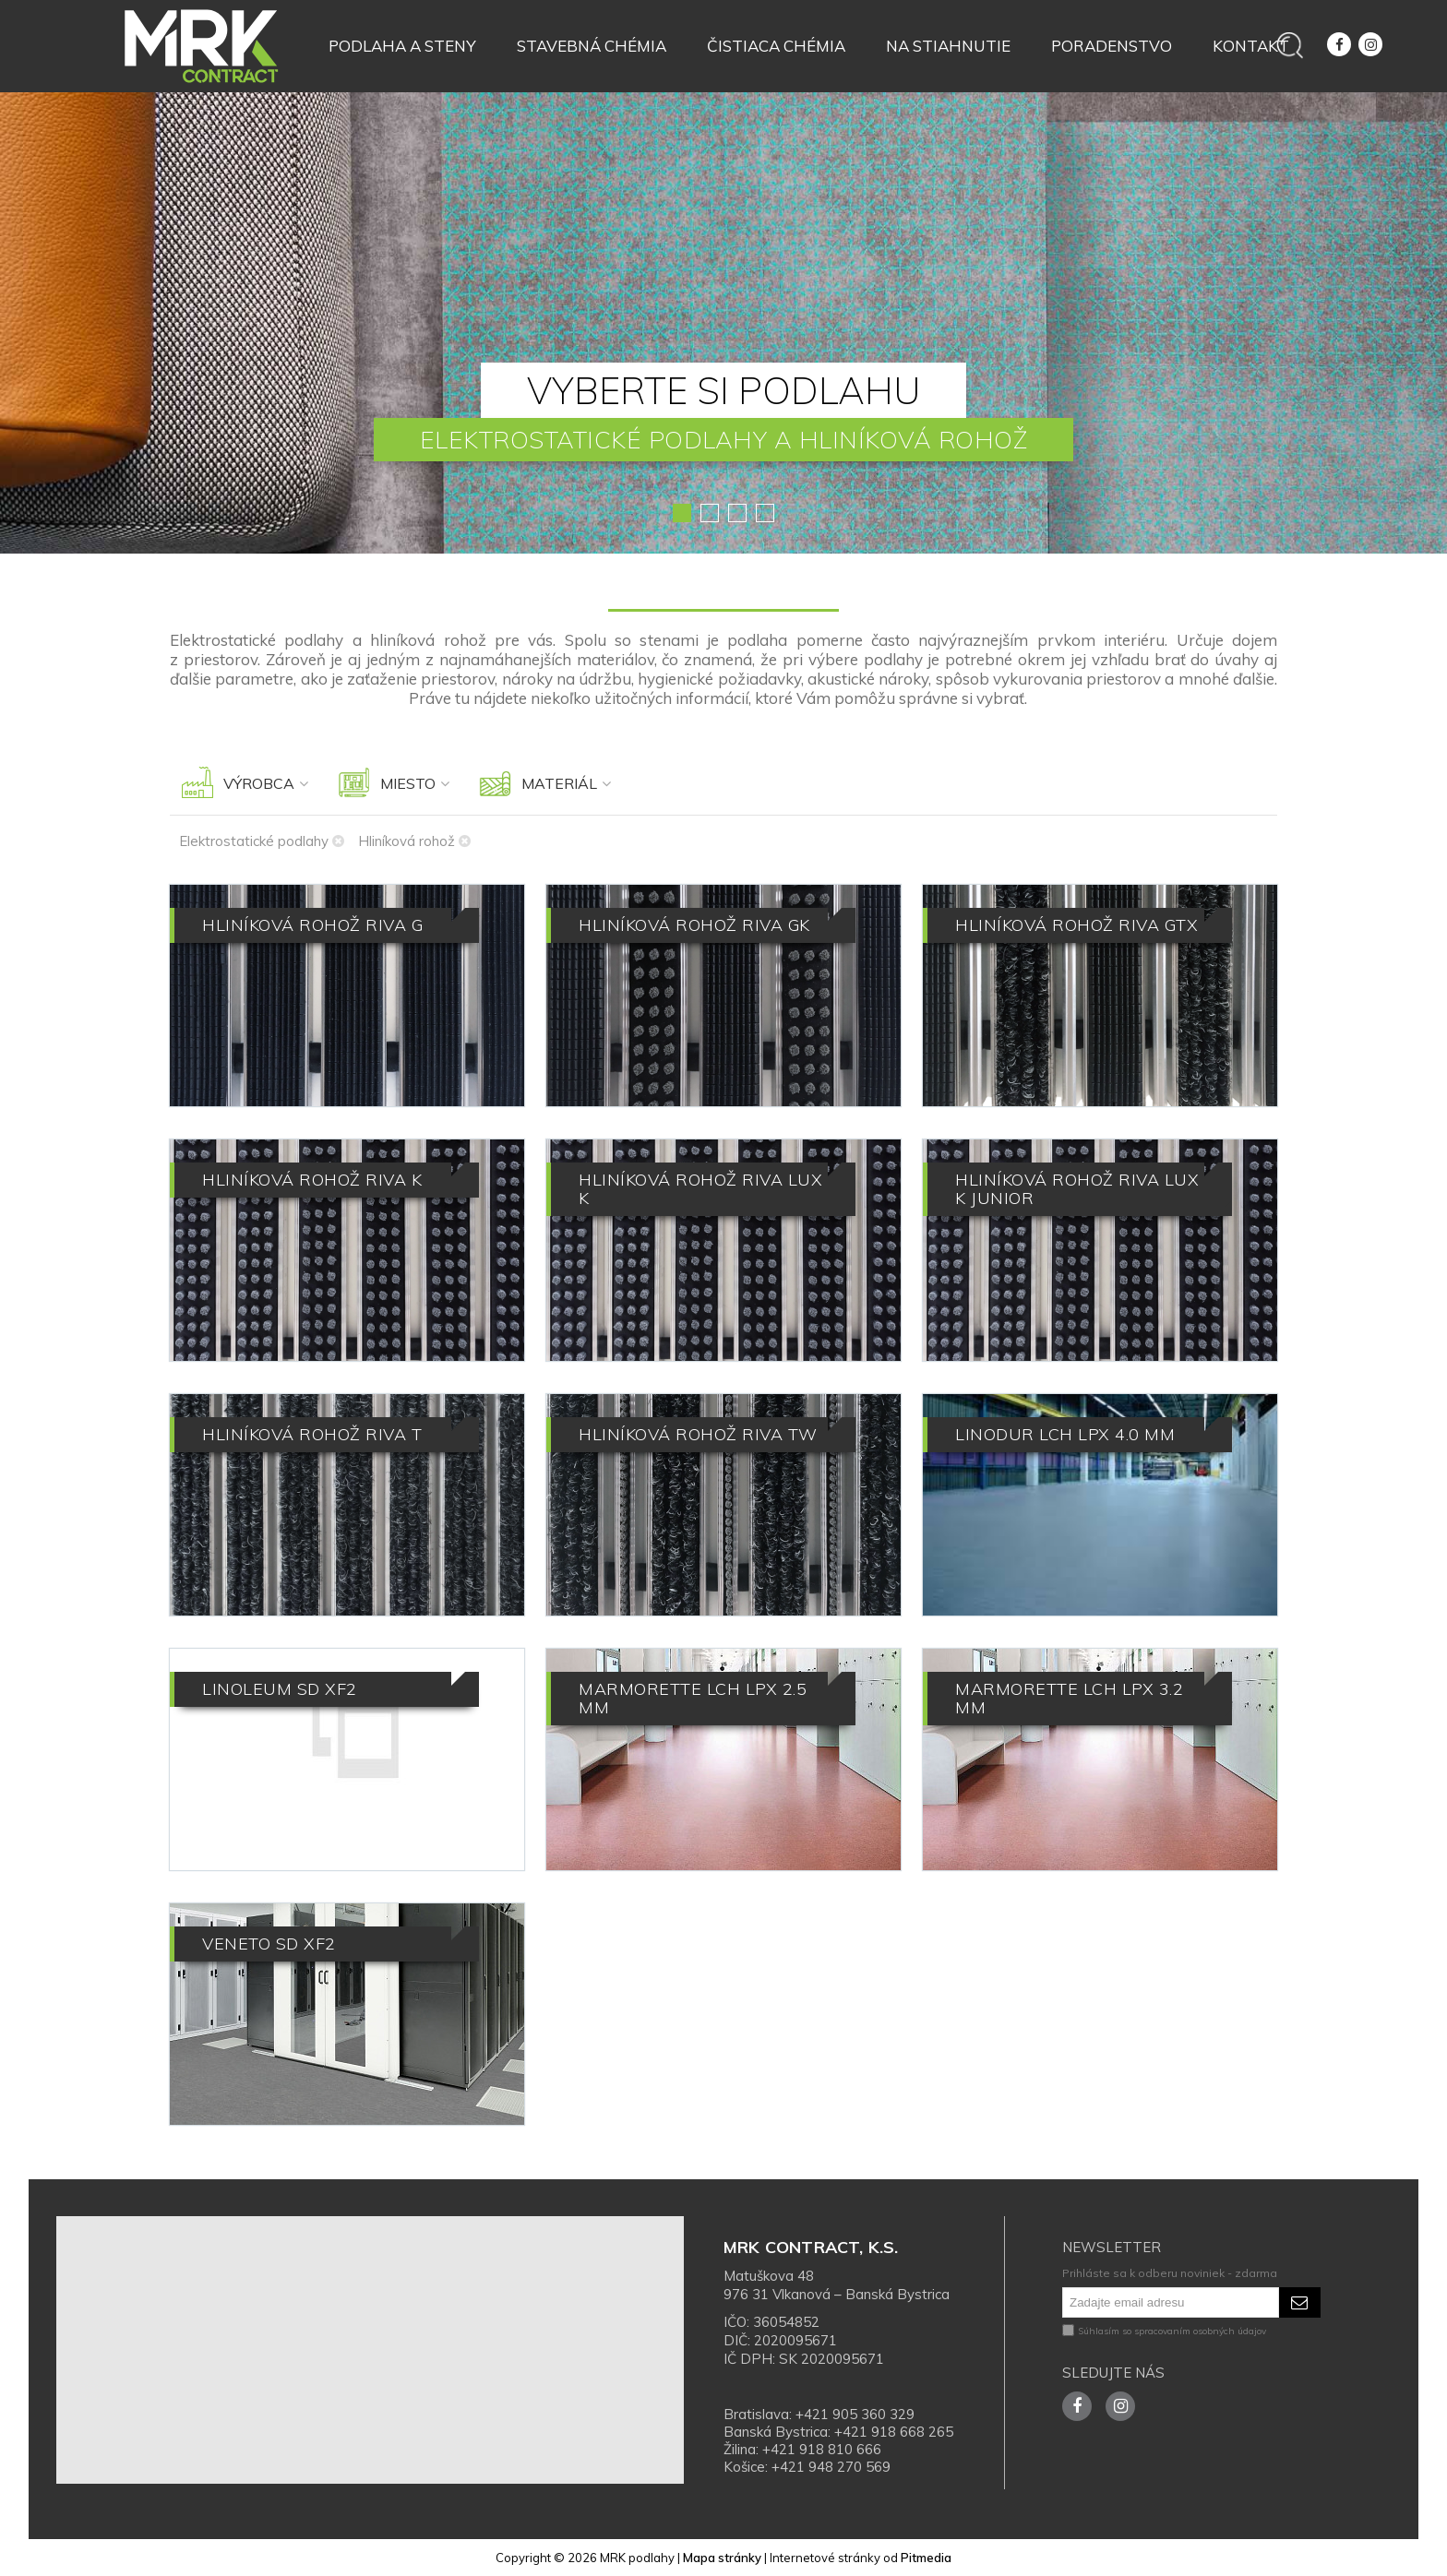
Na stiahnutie (948, 45)
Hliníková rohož (414, 841)
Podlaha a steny (402, 45)
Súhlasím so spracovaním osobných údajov (1164, 2331)
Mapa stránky (722, 2557)
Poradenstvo (1111, 45)
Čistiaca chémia (776, 45)
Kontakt (1251, 45)
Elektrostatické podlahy (261, 841)
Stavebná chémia (591, 45)
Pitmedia (926, 2557)
